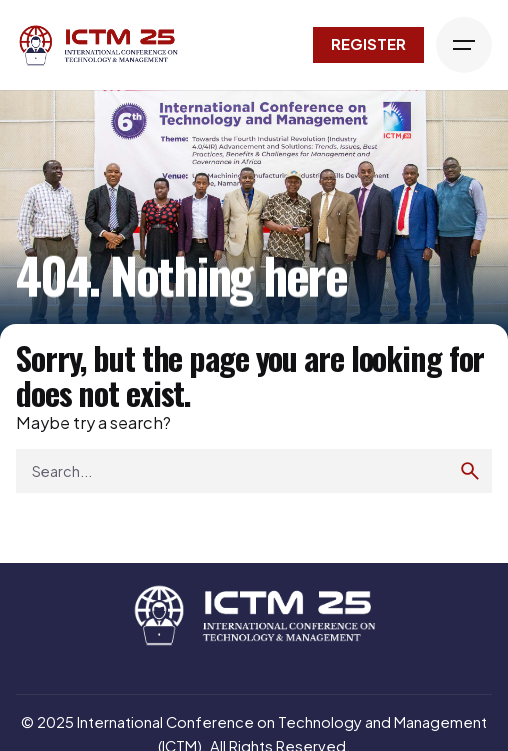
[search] (470, 471)
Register (368, 44)
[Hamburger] (464, 45)
